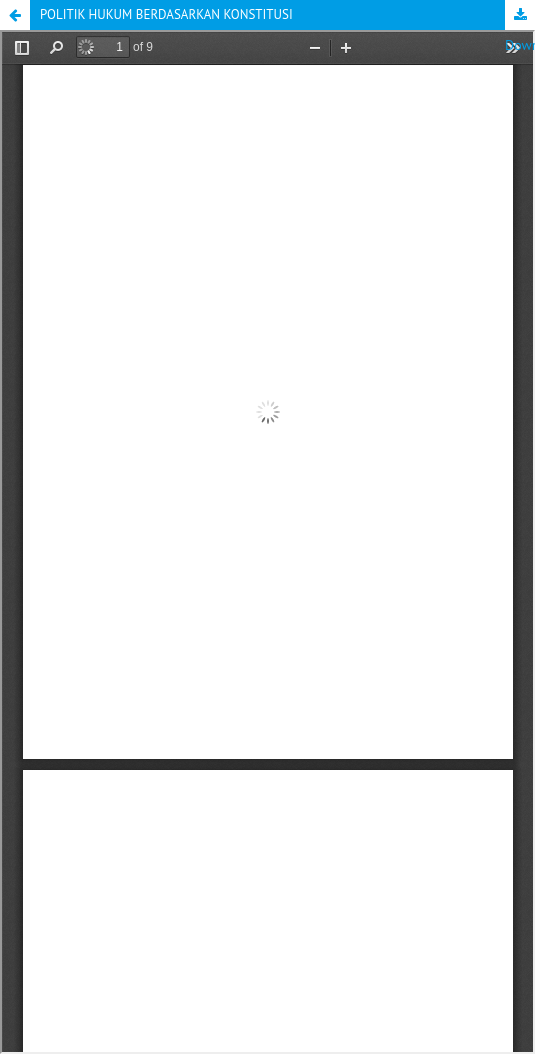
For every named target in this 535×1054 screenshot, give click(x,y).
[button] (15, 15)
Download (520, 15)
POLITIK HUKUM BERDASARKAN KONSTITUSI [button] (166, 14)
